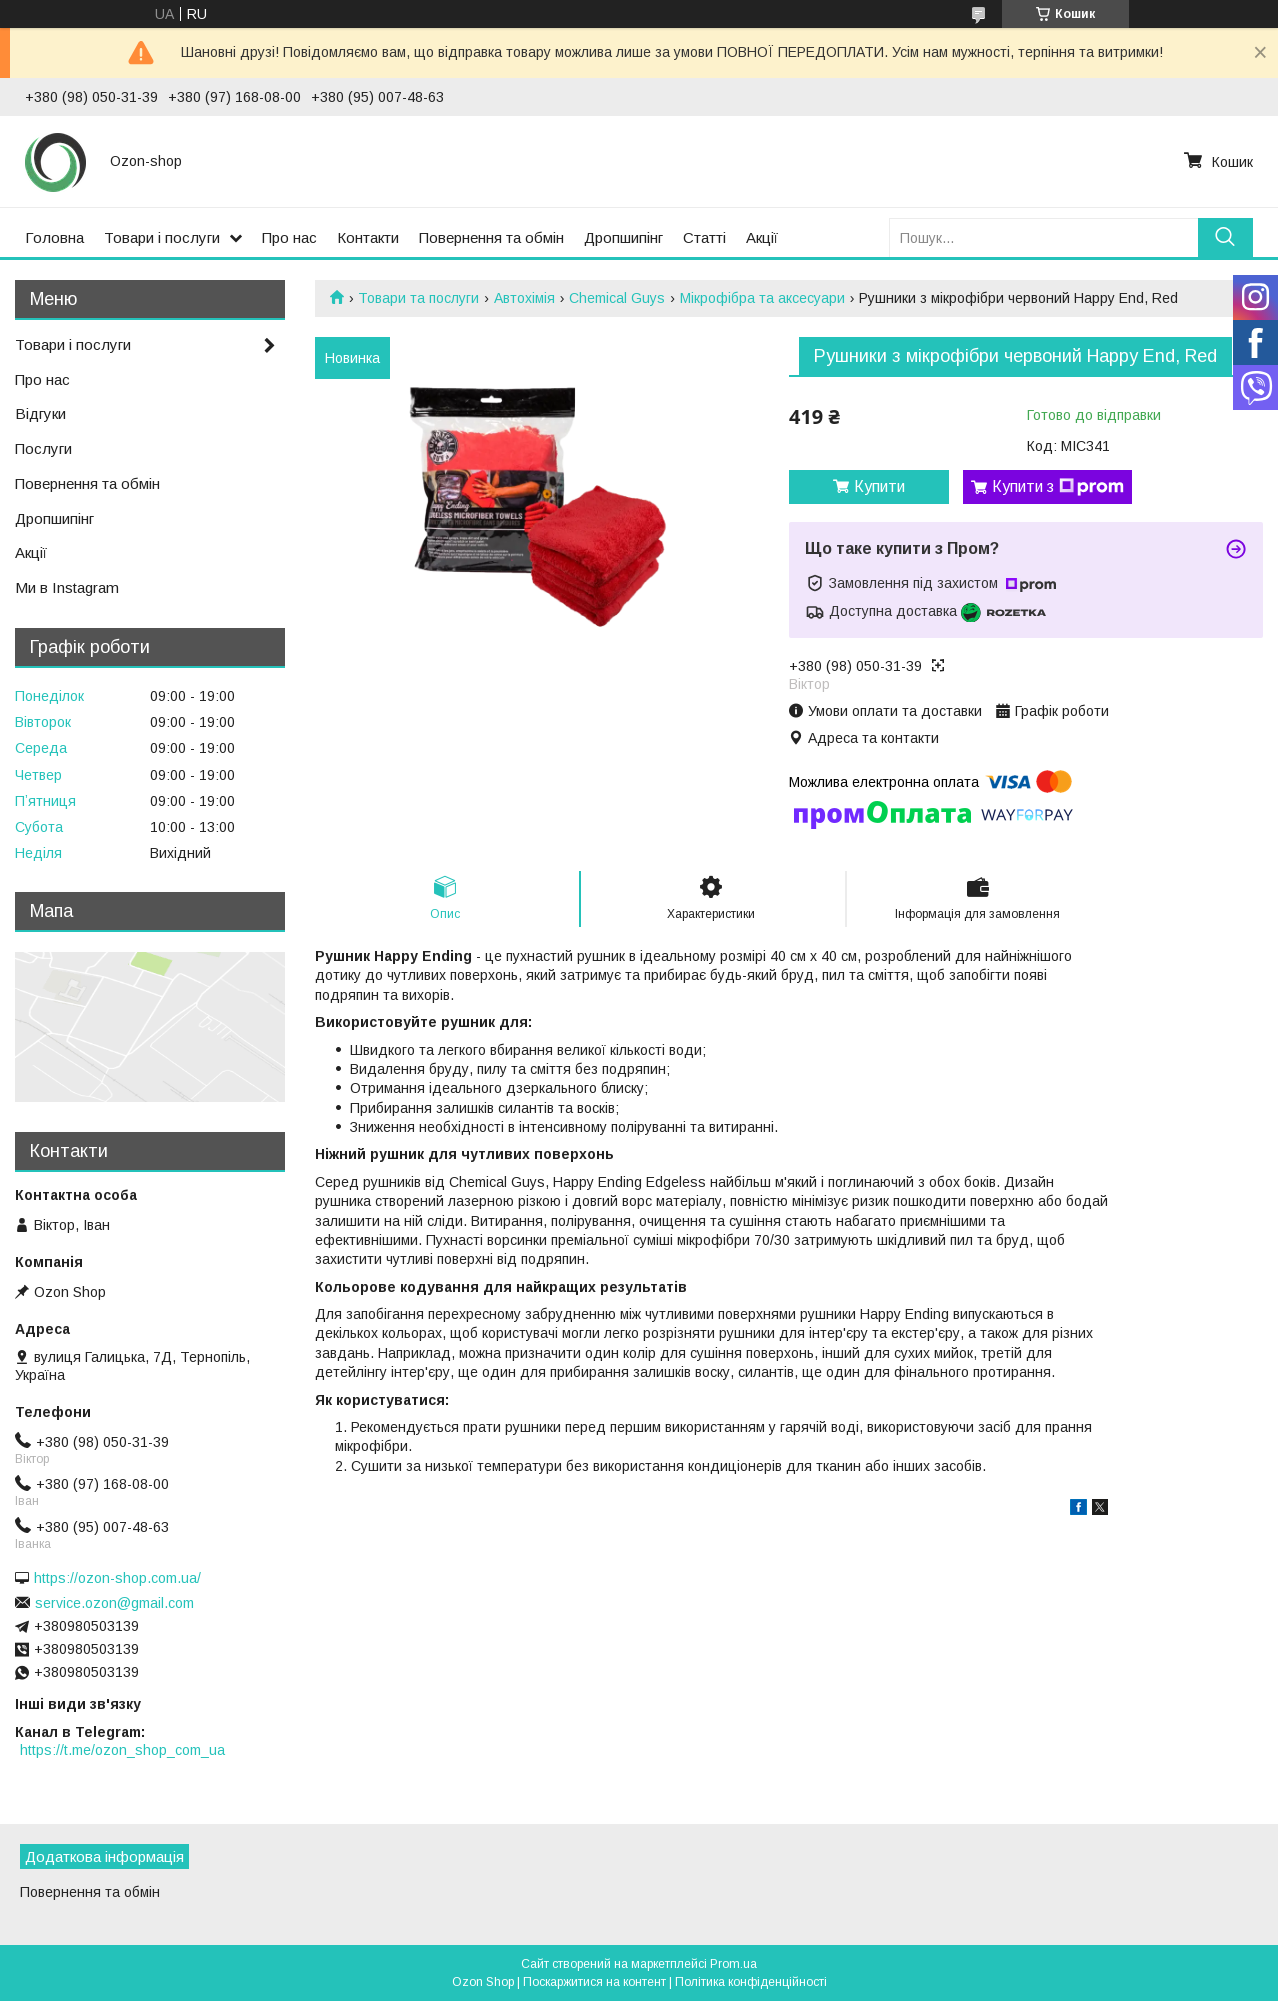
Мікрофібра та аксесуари (762, 298)
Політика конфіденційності (751, 1982)
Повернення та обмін (491, 237)
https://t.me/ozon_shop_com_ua (122, 1750)
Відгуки (40, 413)
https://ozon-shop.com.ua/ (117, 1578)
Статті (704, 237)
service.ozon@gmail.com (114, 1603)
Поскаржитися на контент (594, 1982)
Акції (762, 237)
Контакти (368, 237)
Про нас (289, 237)
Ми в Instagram (67, 587)
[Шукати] (1225, 237)
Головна (54, 237)
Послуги (43, 448)
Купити (879, 486)
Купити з (1058, 487)
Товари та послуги (418, 298)
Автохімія (524, 298)
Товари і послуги (162, 237)
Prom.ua (733, 1964)
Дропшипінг (623, 237)
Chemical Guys (617, 298)
